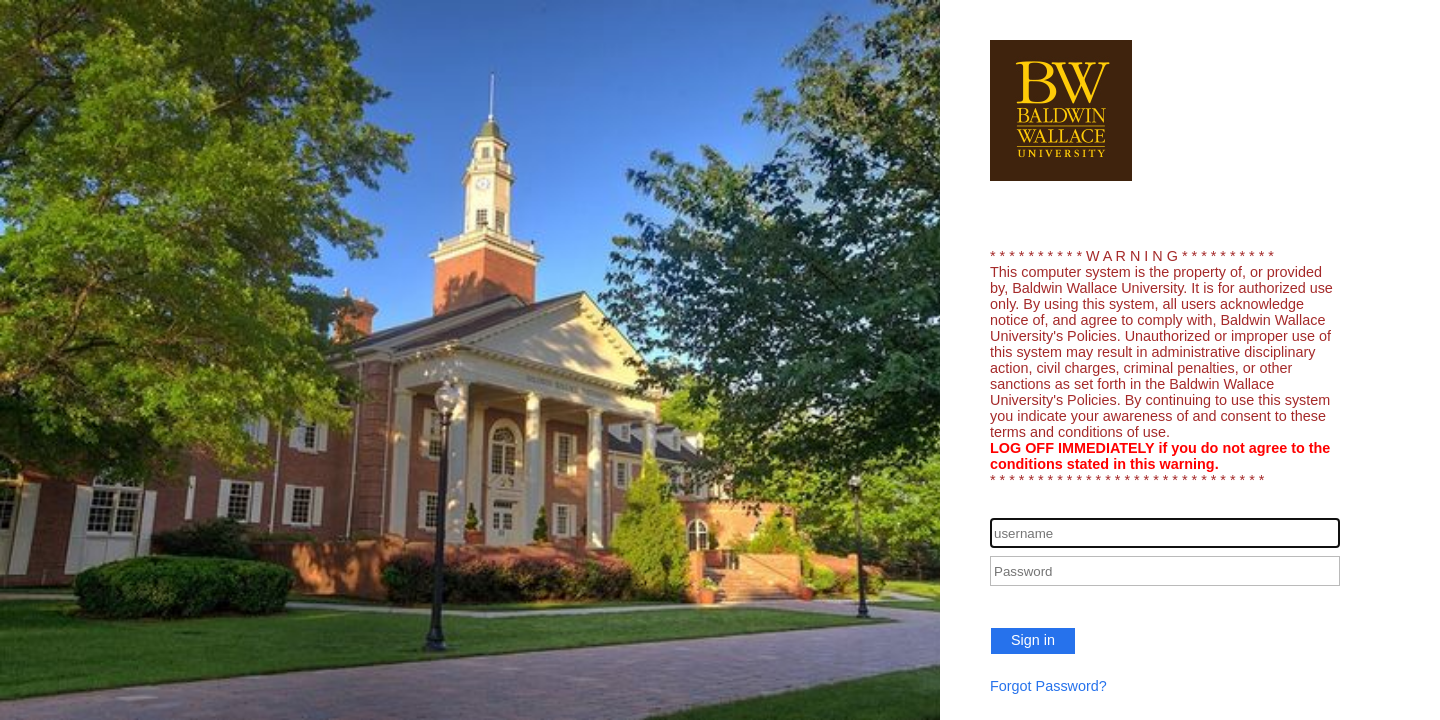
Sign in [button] (1033, 640)
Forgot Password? (1048, 686)
